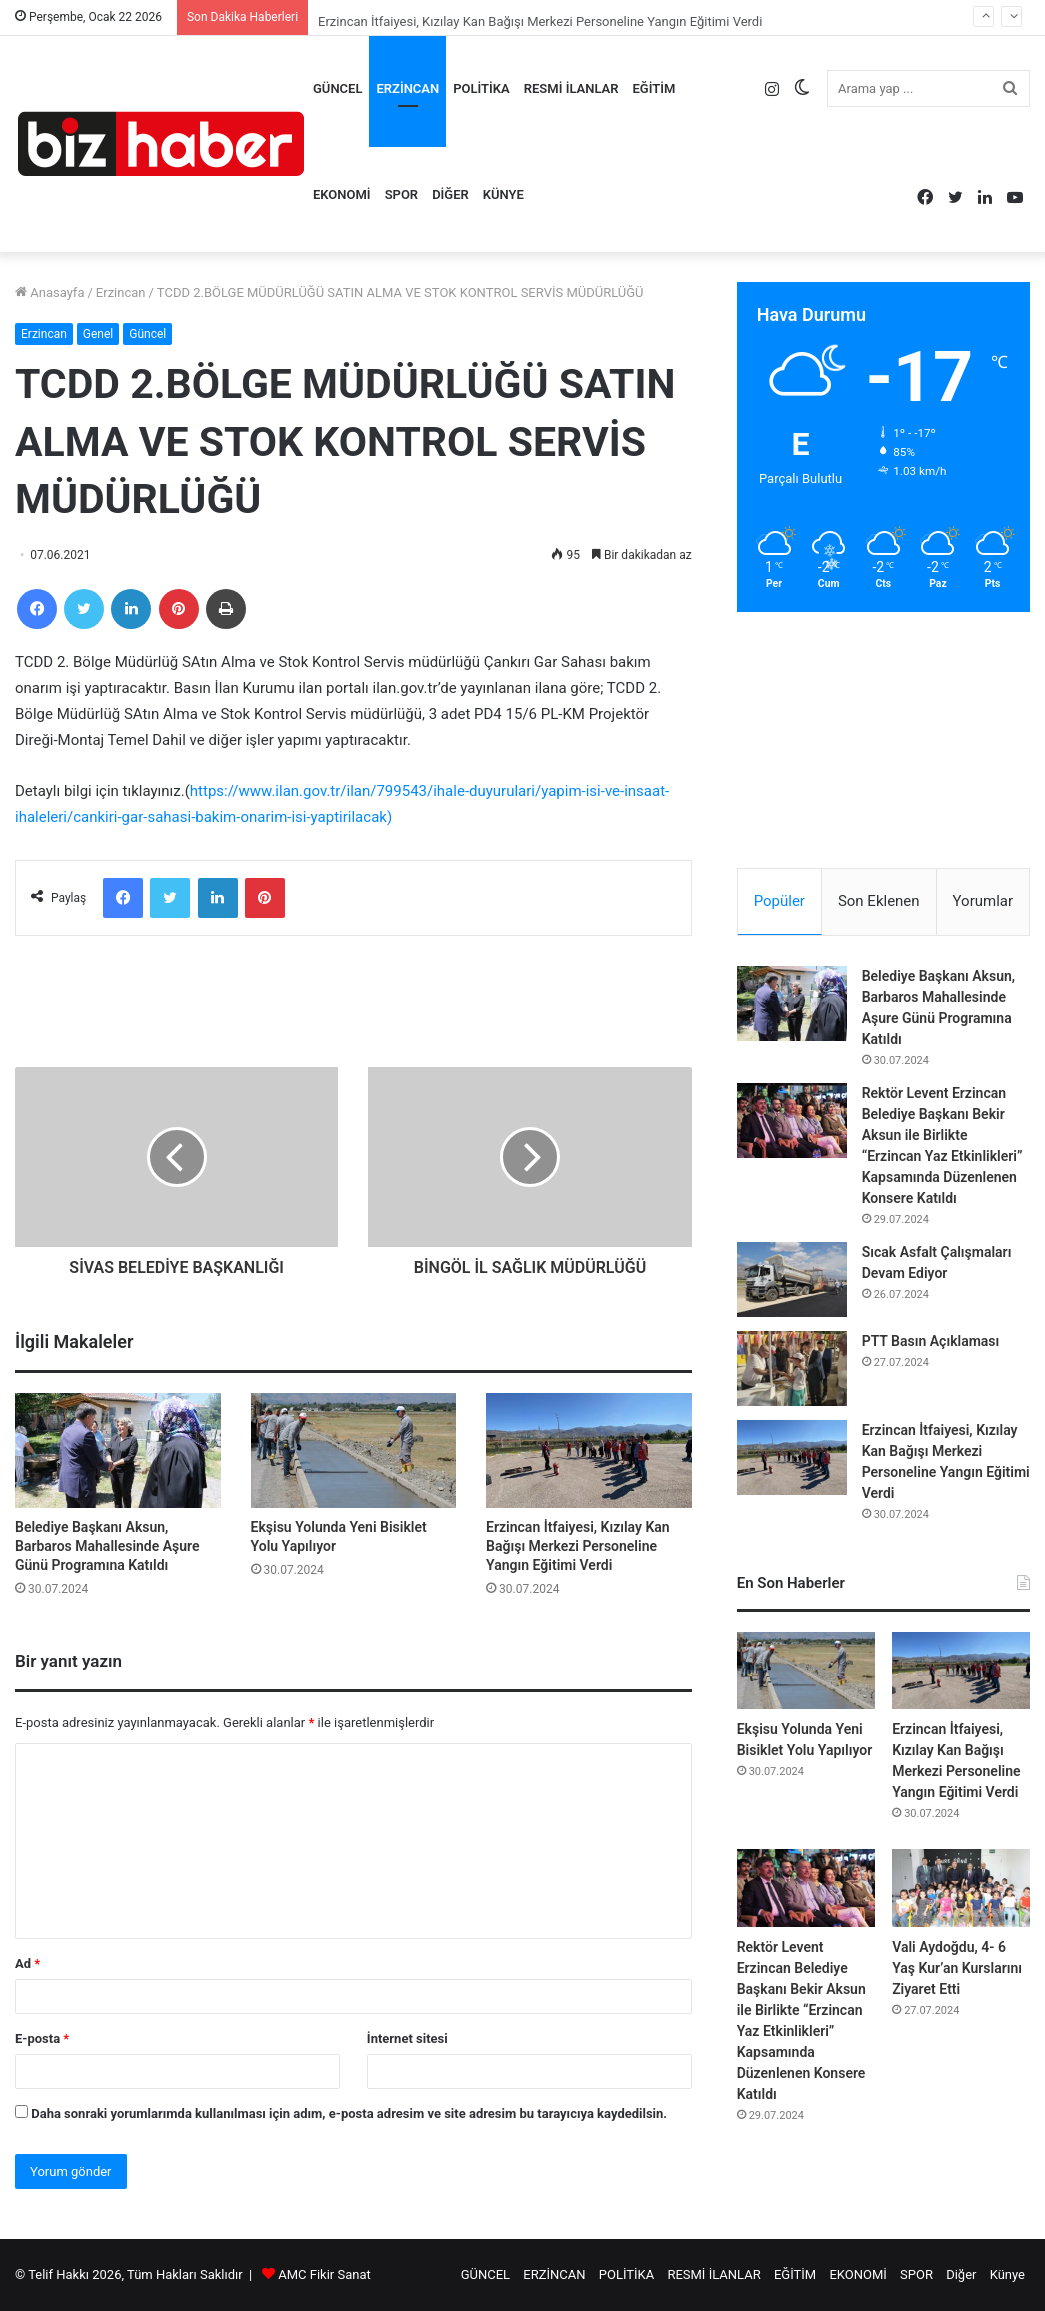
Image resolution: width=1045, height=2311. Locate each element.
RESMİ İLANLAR (571, 88)
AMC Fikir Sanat (324, 2274)
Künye (503, 194)
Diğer (450, 194)
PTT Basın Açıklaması (931, 1341)
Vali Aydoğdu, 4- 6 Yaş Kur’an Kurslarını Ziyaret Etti (957, 1968)
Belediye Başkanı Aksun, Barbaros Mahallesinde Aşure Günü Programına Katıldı (107, 1546)
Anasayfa (49, 292)
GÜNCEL (337, 88)
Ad (27, 1963)
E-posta (42, 2038)
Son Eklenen (879, 901)
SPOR (402, 194)
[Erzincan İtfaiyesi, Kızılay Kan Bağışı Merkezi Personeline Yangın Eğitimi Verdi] (589, 1451)
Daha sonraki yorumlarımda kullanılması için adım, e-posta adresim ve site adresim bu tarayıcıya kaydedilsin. (349, 2113)
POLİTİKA (481, 88)
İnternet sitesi (407, 2038)
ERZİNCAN (407, 88)
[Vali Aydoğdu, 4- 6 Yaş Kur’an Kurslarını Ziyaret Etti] (961, 1888)
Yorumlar (983, 901)
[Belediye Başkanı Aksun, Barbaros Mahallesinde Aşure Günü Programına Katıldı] (118, 1451)
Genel (98, 334)
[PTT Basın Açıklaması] (792, 1368)
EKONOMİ (342, 194)
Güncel (147, 334)
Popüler (779, 901)
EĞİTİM (654, 88)
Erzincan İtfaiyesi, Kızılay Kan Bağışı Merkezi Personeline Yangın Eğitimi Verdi (578, 1546)
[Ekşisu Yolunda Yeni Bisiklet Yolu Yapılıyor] (354, 1451)
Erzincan (121, 292)
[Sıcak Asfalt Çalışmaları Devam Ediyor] (792, 1279)
